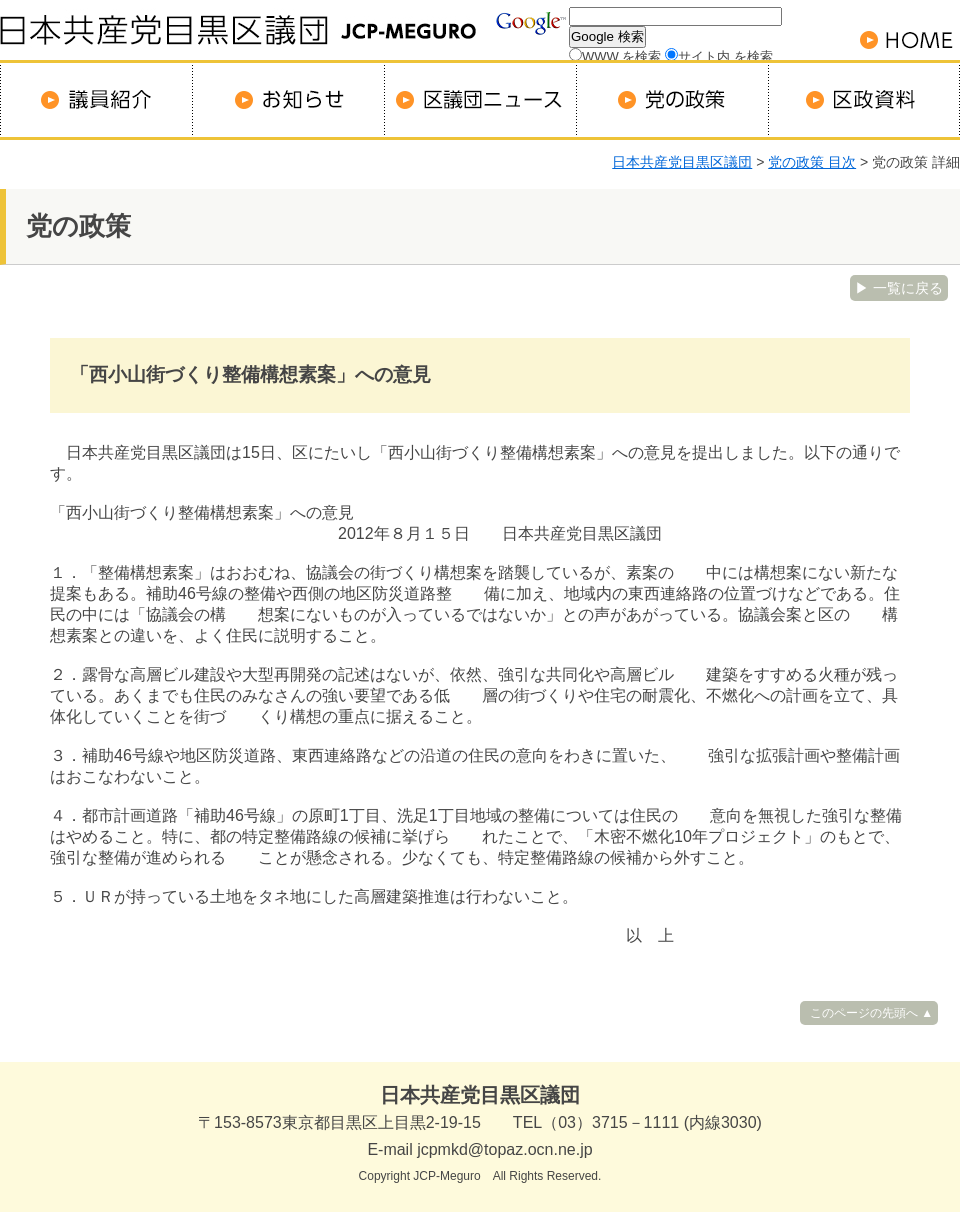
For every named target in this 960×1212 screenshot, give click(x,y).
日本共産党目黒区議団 (682, 162)
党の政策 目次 (812, 162)
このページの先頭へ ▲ (871, 1013)
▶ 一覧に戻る (899, 288)
